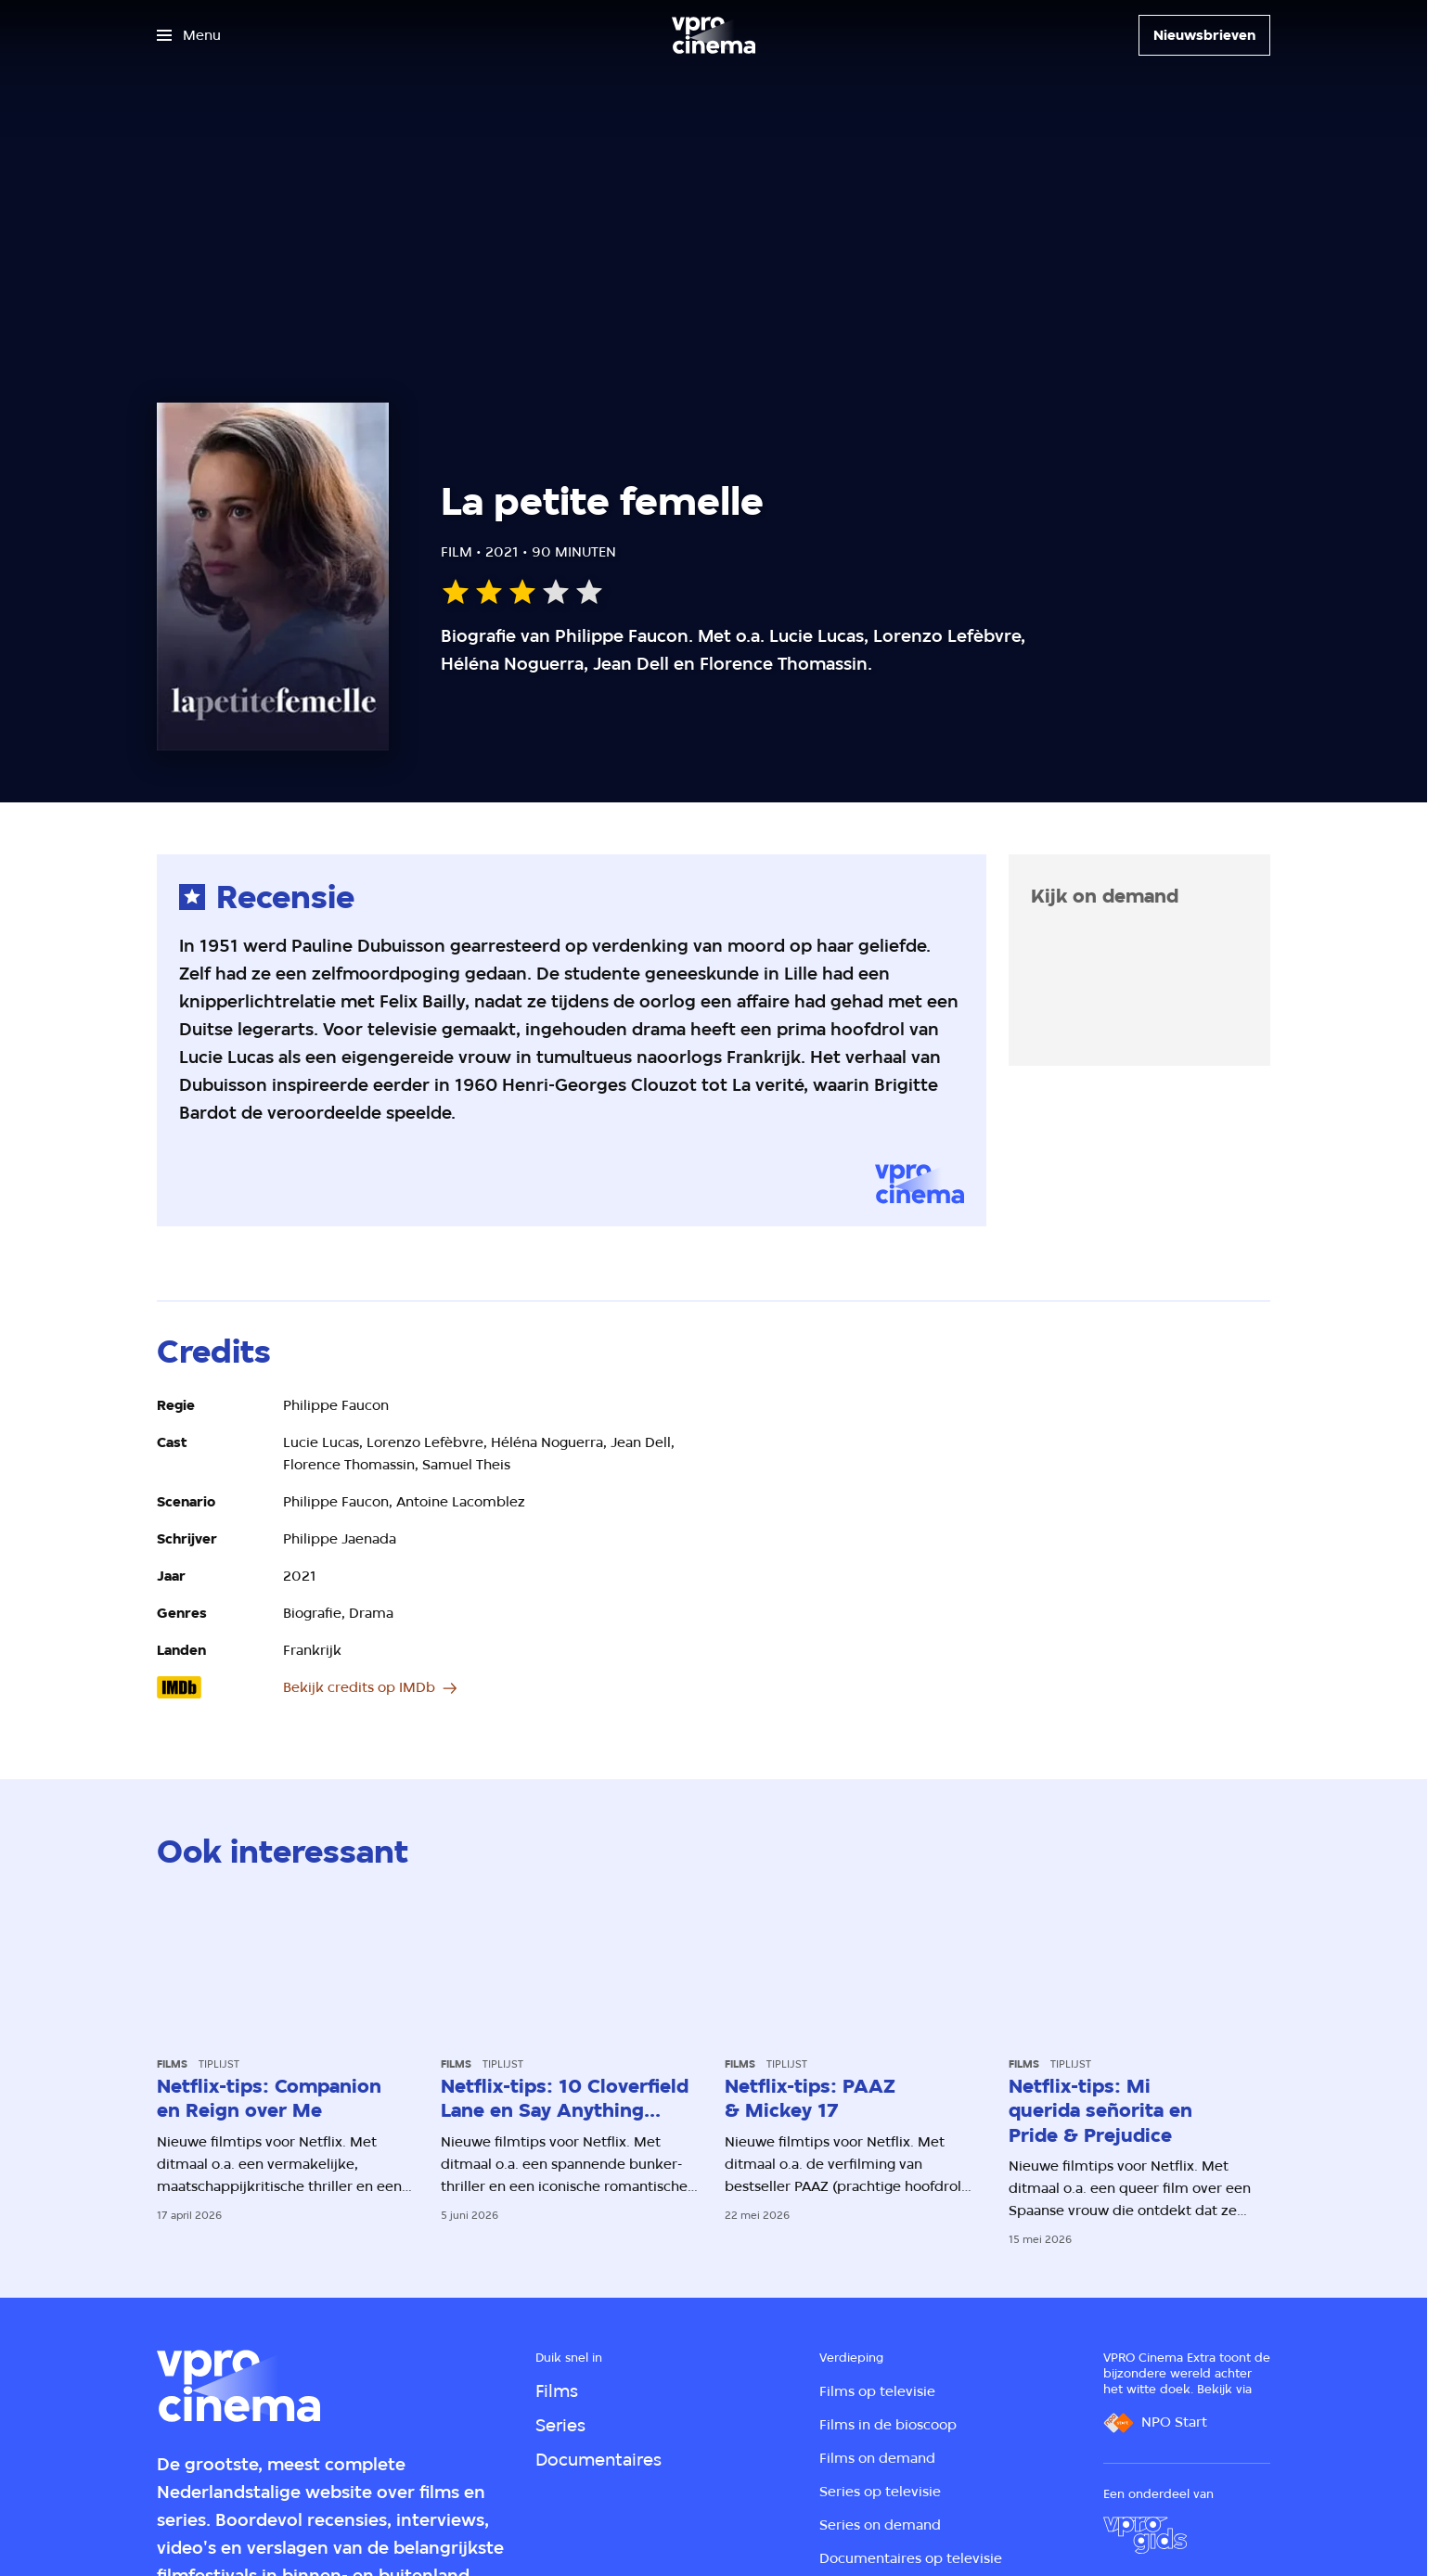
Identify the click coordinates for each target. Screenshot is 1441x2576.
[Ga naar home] (713, 35)
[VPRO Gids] (1145, 2535)
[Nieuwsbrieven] (1204, 35)
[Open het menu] (189, 35)
